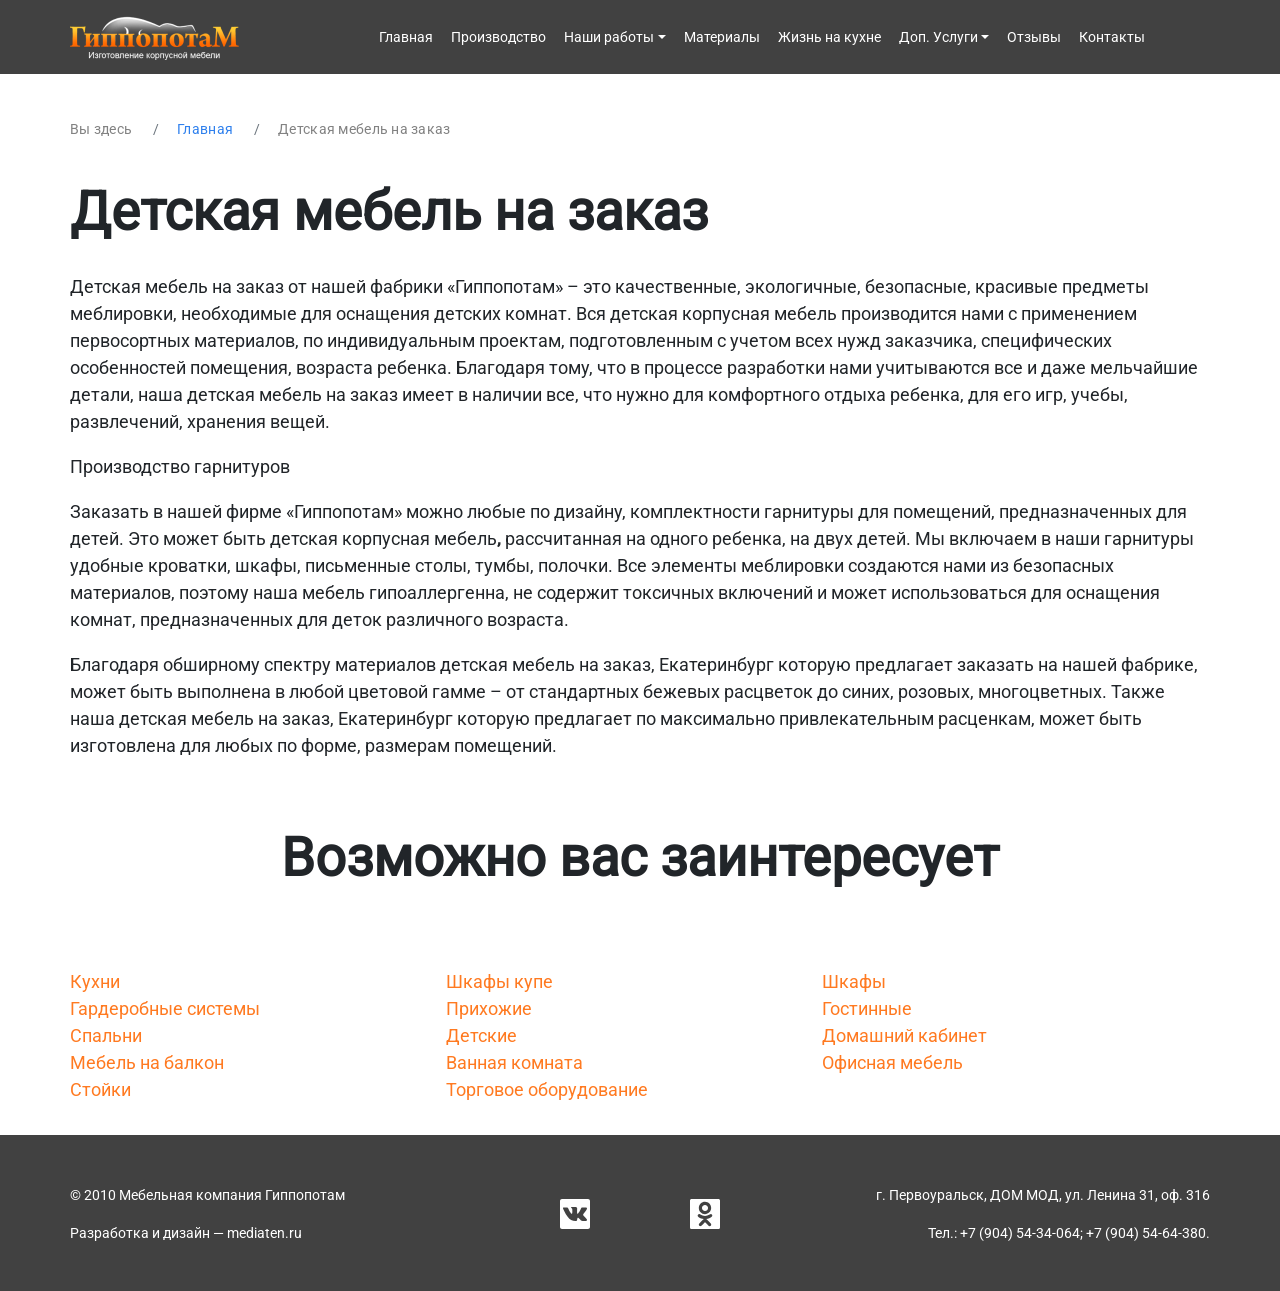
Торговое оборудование (547, 1089)
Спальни (106, 1035)
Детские (481, 1035)
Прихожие (489, 1008)
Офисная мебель (892, 1062)
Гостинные (867, 1008)
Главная (406, 37)
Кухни (95, 981)
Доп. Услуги (938, 37)
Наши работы (609, 37)
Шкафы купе (499, 981)
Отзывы (1034, 37)
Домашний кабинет (904, 1035)
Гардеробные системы (165, 1008)
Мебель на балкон (147, 1062)
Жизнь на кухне (829, 37)
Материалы (722, 37)
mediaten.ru (264, 1233)
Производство (498, 37)
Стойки (100, 1089)
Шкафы (854, 981)
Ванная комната (514, 1062)
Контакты (1112, 37)
